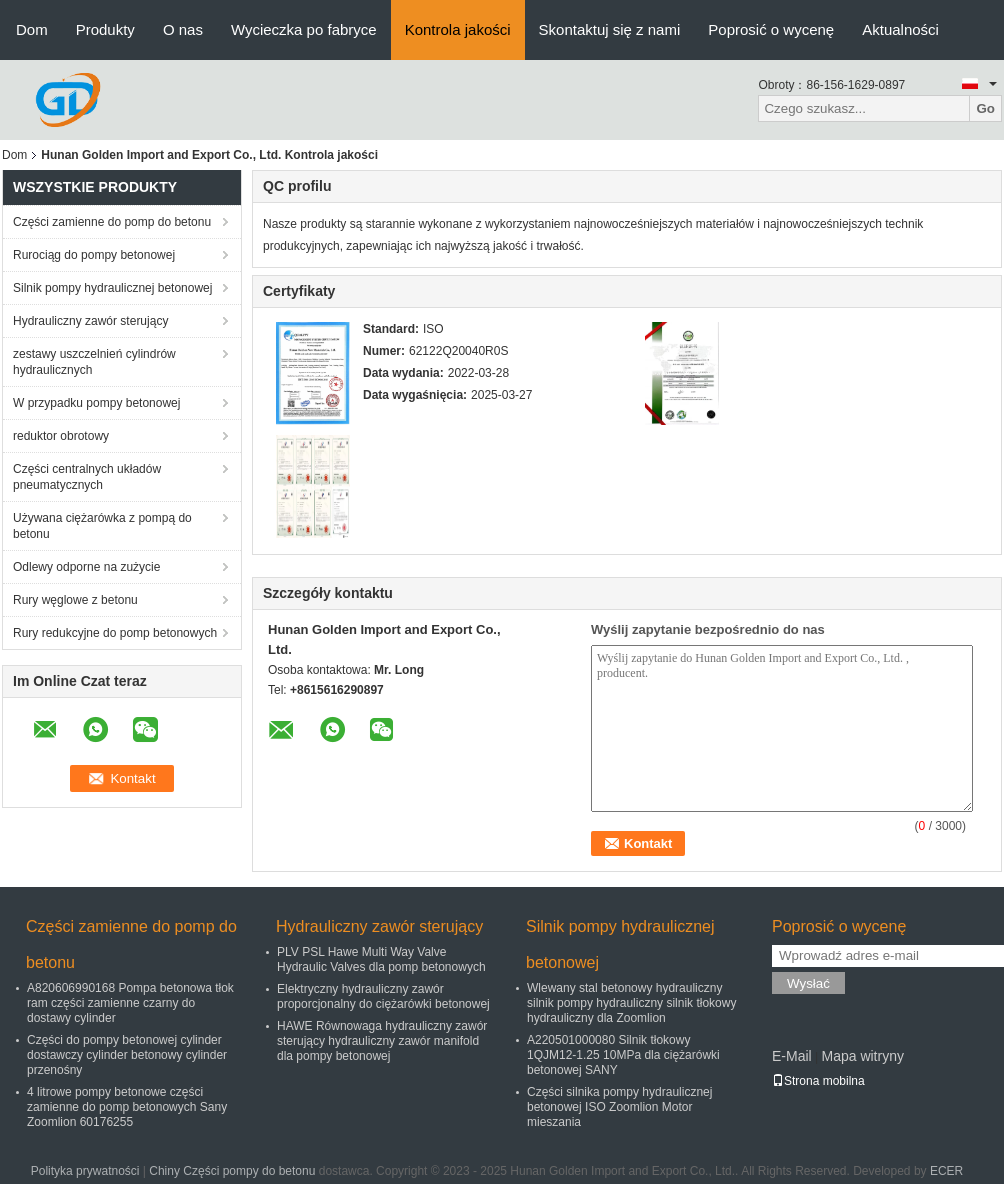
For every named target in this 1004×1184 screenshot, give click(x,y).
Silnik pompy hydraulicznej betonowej (112, 288)
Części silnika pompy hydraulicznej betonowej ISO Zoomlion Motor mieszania (619, 1107)
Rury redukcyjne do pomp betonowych (115, 633)
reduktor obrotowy (61, 436)
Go (985, 108)
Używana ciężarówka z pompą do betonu (102, 526)
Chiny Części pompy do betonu (232, 1171)
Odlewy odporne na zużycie (86, 567)
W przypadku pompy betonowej (96, 403)
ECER (946, 1171)
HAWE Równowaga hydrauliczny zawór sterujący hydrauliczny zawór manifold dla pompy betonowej (382, 1041)
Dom (32, 29)
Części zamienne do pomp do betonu (112, 222)
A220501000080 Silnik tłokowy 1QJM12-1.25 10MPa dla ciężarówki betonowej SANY (623, 1055)
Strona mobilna (818, 1081)
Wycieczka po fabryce (304, 29)
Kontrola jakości (458, 29)
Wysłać (808, 983)
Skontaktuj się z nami (610, 29)
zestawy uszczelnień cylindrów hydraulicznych (94, 362)
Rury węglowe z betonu (75, 600)
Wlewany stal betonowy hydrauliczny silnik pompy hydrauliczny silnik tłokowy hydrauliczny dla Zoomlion (631, 1003)
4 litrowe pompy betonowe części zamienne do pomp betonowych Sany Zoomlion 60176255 (127, 1107)
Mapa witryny (862, 1056)
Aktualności (900, 29)
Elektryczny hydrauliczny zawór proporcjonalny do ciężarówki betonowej (383, 996)
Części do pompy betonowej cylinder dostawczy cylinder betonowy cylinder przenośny (127, 1055)
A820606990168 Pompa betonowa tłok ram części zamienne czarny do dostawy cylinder (130, 1003)
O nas (183, 29)
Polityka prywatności (85, 1171)
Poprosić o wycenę (771, 29)
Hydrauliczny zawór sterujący (90, 321)
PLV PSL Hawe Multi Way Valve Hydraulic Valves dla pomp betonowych (381, 959)
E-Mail (792, 1056)
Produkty (105, 29)
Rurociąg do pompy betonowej (94, 255)
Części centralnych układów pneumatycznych (87, 477)
